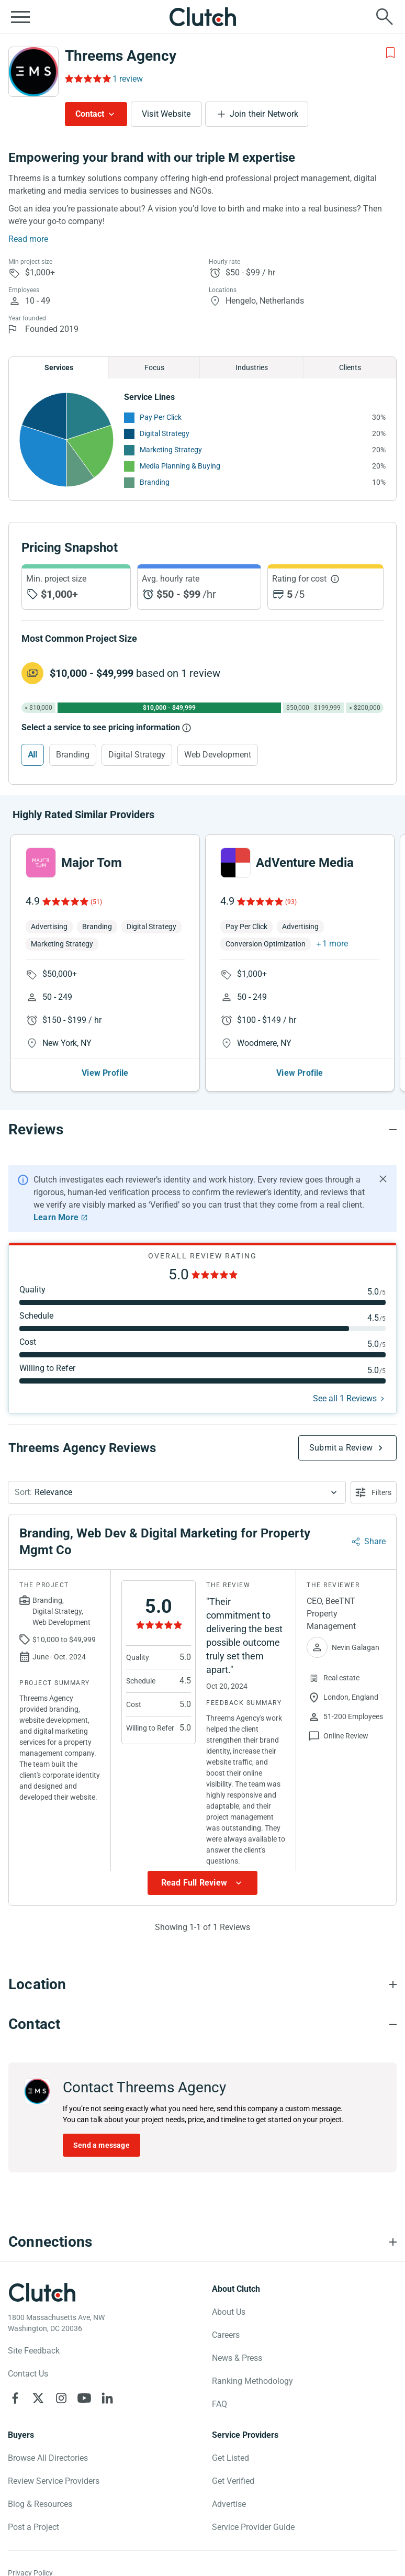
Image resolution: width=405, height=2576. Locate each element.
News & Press (237, 2358)
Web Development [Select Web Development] (217, 755)
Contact (89, 114)
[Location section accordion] (202, 1984)
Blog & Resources (40, 2504)
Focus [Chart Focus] (154, 367)
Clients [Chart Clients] (350, 367)
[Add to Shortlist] (390, 53)
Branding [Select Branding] (72, 755)
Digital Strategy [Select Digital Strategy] (136, 755)
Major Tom (91, 862)
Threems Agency (120, 55)
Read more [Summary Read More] (28, 239)
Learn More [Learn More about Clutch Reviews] (55, 1217)
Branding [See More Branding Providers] (155, 482)
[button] (176, 1492)
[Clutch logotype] (42, 2292)
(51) (96, 902)
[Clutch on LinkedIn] (107, 2398)
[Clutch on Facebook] (15, 2398)
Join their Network (264, 114)
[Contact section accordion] (202, 2024)
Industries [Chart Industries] (251, 367)
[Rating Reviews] (87, 78)
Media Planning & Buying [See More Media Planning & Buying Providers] (180, 466)
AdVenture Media (305, 862)
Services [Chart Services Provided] (58, 367)
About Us (228, 2312)
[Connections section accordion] (202, 2242)
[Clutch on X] (38, 2398)
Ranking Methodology (252, 2381)
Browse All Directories (48, 2458)
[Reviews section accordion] (202, 1130)
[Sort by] (176, 1492)
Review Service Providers (53, 2481)
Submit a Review (341, 1448)
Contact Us (28, 2374)
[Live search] (384, 16)
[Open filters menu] (374, 1492)
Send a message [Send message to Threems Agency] (101, 2145)
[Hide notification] (383, 1179)
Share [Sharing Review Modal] (375, 1541)
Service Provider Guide (253, 2527)
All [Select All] (32, 755)
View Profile (105, 1073)
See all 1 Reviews (345, 1398)
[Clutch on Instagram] (61, 2398)
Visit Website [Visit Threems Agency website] (166, 114)
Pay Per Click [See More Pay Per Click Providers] (161, 417)
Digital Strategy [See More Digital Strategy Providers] (164, 433)
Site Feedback (34, 2351)
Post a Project (33, 2527)
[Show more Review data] (202, 1883)
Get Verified (233, 2481)
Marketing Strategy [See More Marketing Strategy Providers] (171, 449)
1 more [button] (335, 944)
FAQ (219, 2404)
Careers (226, 2335)
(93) (291, 902)
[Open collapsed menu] (20, 16)
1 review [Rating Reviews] (128, 79)
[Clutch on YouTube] (84, 2398)
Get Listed (230, 2458)
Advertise (229, 2504)
